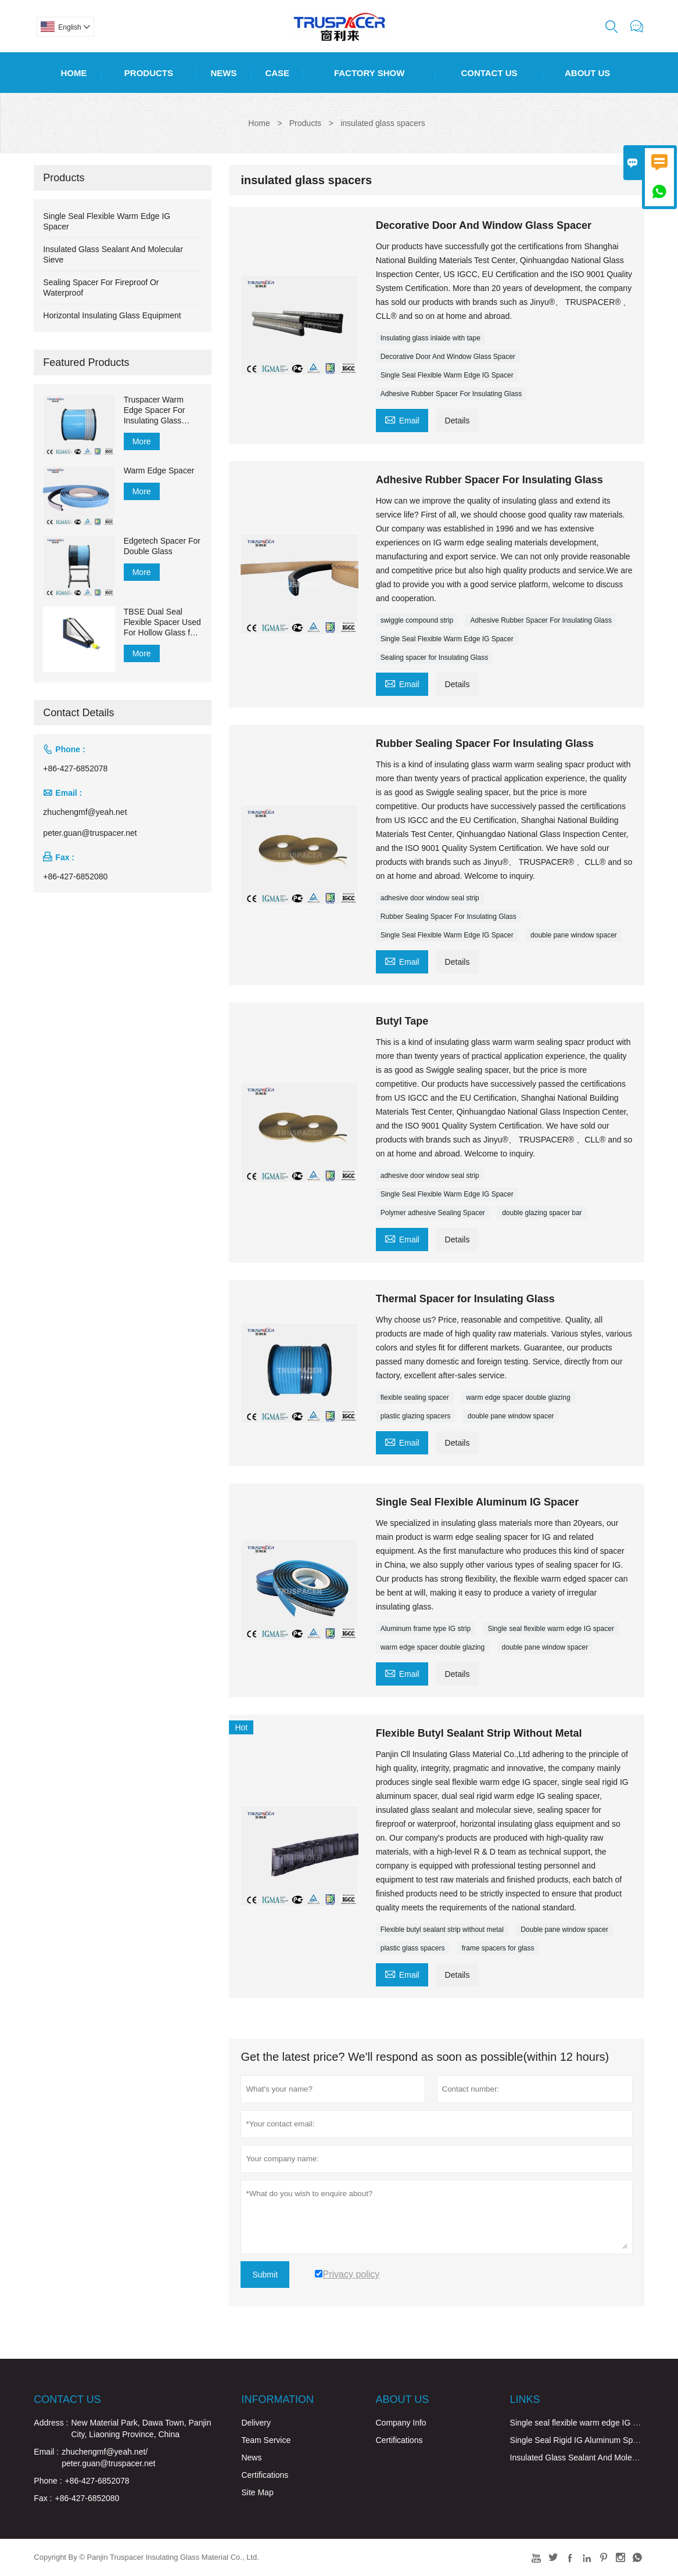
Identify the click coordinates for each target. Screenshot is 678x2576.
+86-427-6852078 (75, 768)
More (141, 441)
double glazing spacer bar (542, 1213)
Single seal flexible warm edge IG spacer (550, 1629)
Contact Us (489, 73)
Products (148, 73)
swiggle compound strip (417, 620)
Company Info (401, 2422)
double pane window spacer (573, 935)
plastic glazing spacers (416, 1416)
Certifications (264, 2475)
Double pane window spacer (564, 1929)
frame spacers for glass (498, 1948)
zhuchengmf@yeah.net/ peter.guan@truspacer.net (108, 2457)
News (223, 73)
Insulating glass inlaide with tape (430, 338)
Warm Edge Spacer (159, 470)
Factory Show (369, 73)
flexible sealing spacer (415, 1397)
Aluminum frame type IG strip (426, 1629)
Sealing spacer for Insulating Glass (434, 657)
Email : (46, 2451)
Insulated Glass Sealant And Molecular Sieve (591, 2457)
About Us (587, 73)
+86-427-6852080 (75, 876)
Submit (265, 2274)
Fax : (43, 2498)
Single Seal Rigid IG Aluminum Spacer (579, 2440)
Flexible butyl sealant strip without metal (442, 1929)
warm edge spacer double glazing (518, 1397)
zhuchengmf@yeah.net (85, 812)
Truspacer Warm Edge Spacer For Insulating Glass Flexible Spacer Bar (159, 410)
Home (73, 73)
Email (402, 419)
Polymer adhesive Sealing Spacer (433, 1213)
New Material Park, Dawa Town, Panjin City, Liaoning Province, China (141, 2428)
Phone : (48, 2480)
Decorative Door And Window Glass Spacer (448, 357)
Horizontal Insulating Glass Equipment (112, 315)
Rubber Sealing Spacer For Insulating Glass (448, 916)
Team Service (265, 2440)
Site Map (257, 2492)
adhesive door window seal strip (430, 898)
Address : (51, 2422)
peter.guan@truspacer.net (90, 833)
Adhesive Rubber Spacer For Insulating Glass (451, 394)
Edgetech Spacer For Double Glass (162, 546)
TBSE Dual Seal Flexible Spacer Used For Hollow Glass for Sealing (162, 622)
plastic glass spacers (413, 1948)
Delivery (256, 2422)
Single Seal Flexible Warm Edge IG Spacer (447, 375)
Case (277, 73)
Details (457, 420)
